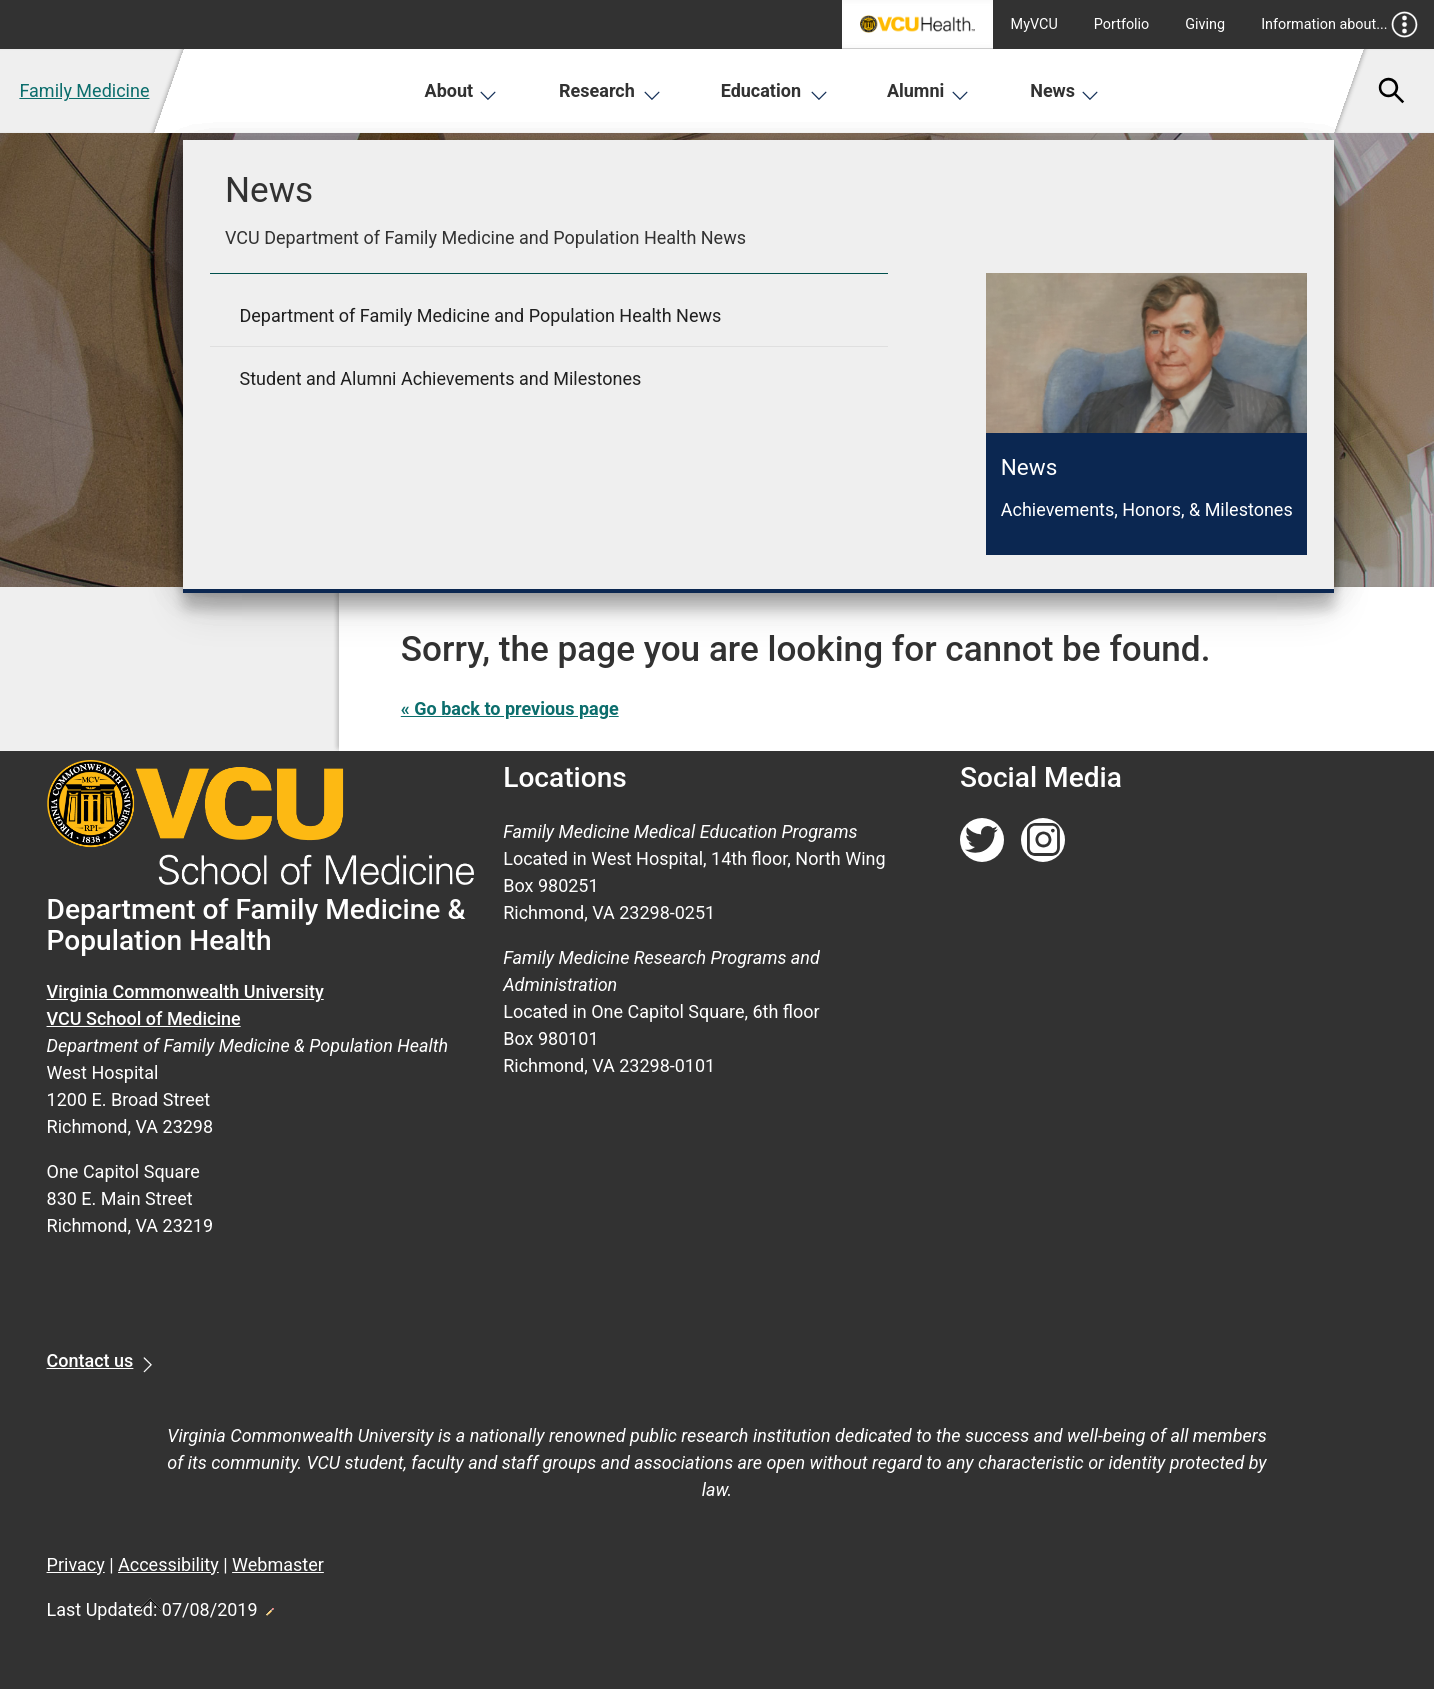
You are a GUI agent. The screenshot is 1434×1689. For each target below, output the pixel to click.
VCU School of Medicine (144, 1018)
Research (610, 90)
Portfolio (1122, 24)
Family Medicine (84, 90)
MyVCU (1034, 24)
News (1064, 90)
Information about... (1339, 24)
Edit (269, 1606)
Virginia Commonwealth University (185, 991)
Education (774, 90)
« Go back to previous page (510, 708)
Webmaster (278, 1564)
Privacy (76, 1564)
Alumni (928, 90)
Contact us (90, 1360)
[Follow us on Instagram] (1043, 840)
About (461, 90)
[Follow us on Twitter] (982, 840)
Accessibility (168, 1564)
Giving (1205, 24)
